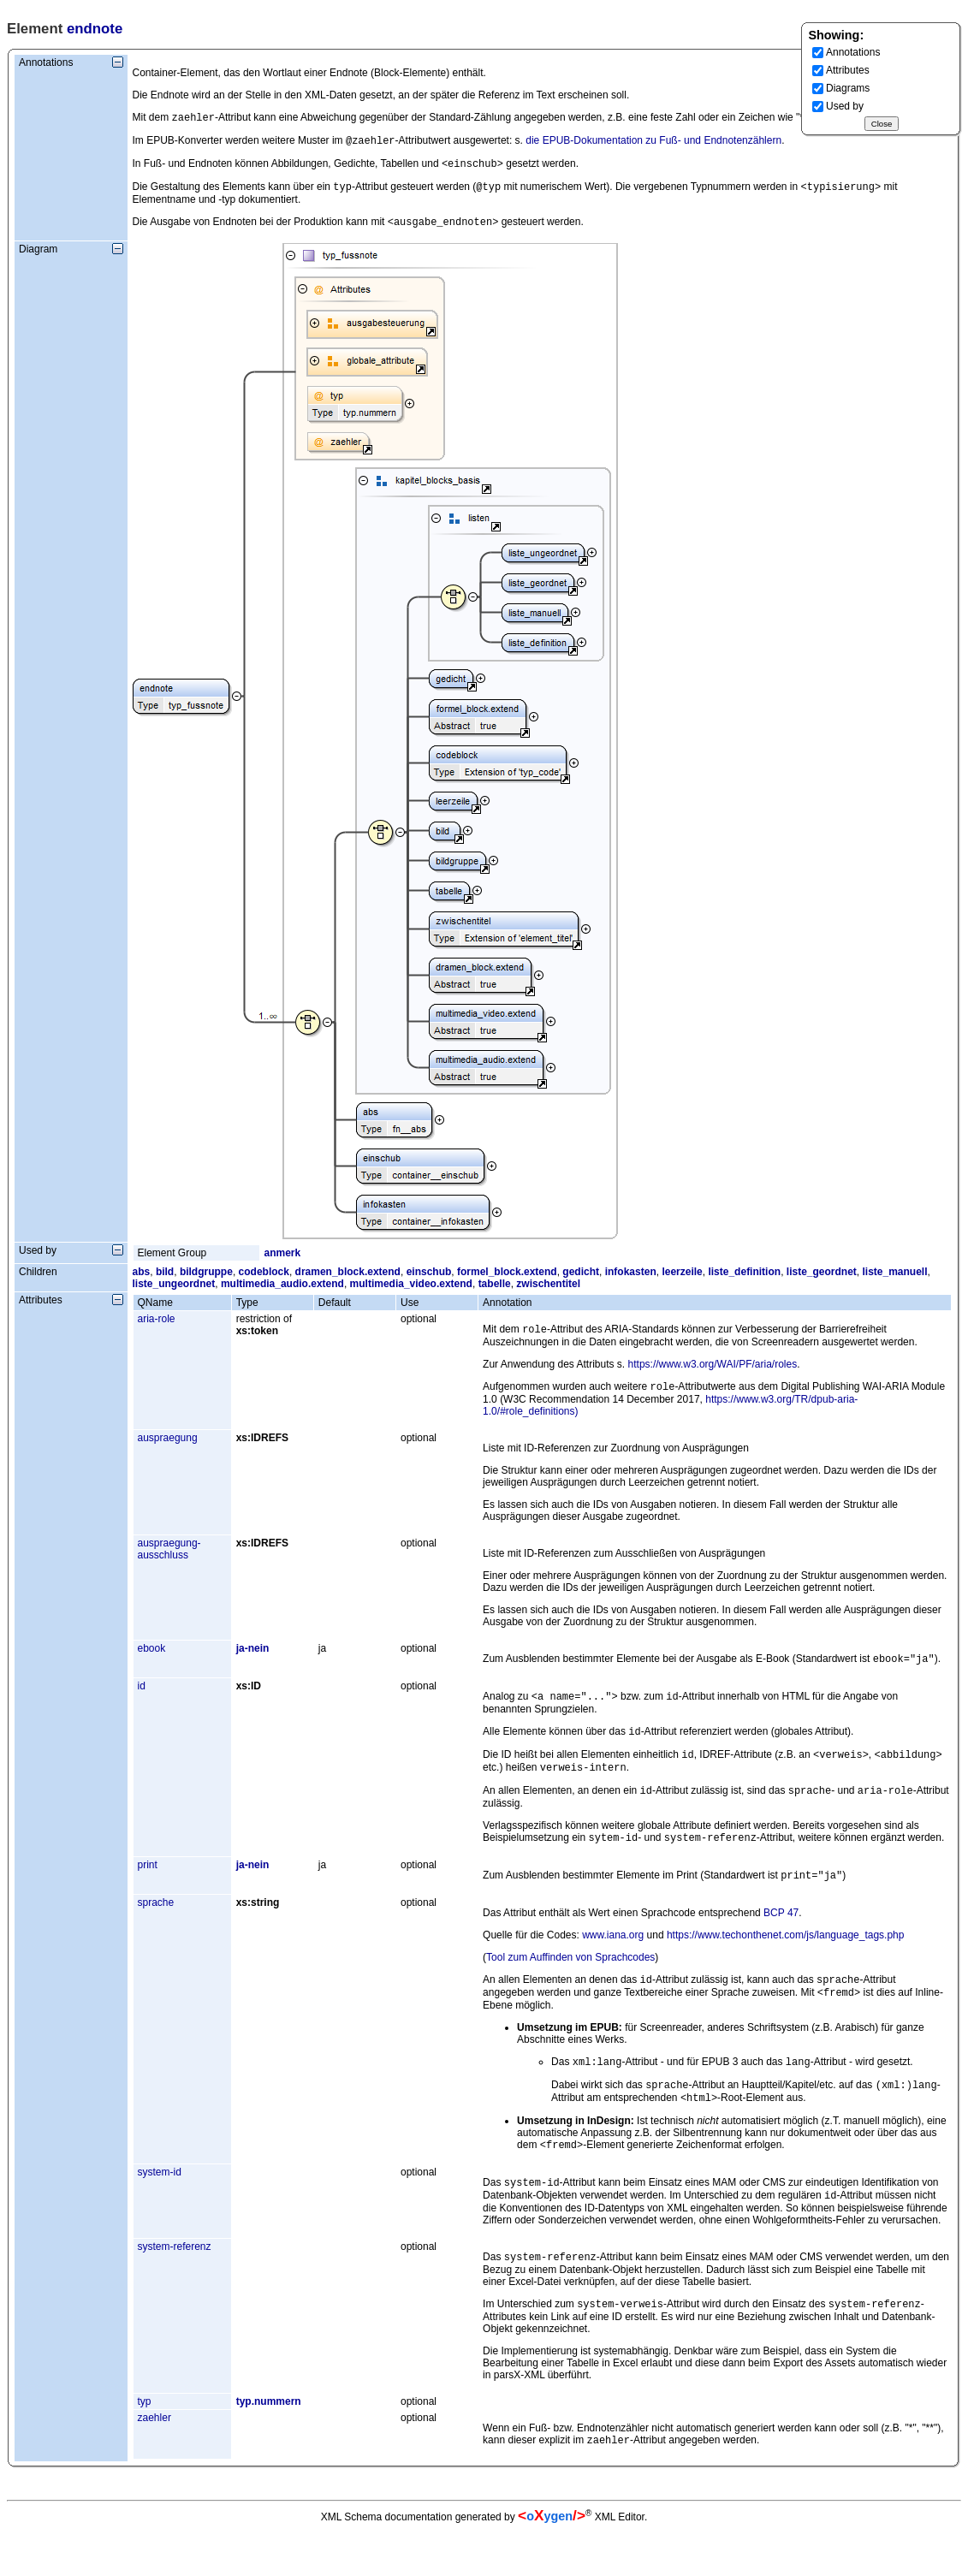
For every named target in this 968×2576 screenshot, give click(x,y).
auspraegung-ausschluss (169, 1561)
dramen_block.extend (348, 1280)
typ (144, 2444)
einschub (429, 1280)
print (147, 1889)
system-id (159, 2208)
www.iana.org (613, 1961)
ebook (152, 1660)
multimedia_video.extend (411, 1292)
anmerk (282, 1261)
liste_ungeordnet (174, 1292)
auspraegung (168, 1450)
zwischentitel (548, 1292)
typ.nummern (268, 2444)
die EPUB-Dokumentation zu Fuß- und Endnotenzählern (653, 144)
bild (165, 1280)
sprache (156, 1928)
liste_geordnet (822, 1280)
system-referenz (174, 2286)
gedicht (580, 1280)
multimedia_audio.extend (282, 1292)
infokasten (630, 1280)
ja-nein (253, 1660)
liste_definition (744, 1280)
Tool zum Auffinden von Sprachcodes (570, 1983)
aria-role (156, 1327)
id (141, 1700)
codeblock (264, 1280)
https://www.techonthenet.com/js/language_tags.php (786, 1961)
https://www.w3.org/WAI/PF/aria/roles (713, 1374)
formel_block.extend (507, 1280)
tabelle (494, 1292)
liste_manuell (895, 1280)
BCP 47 (781, 1938)
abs (142, 1280)
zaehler (154, 2460)
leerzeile (682, 1280)
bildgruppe (206, 1280)
